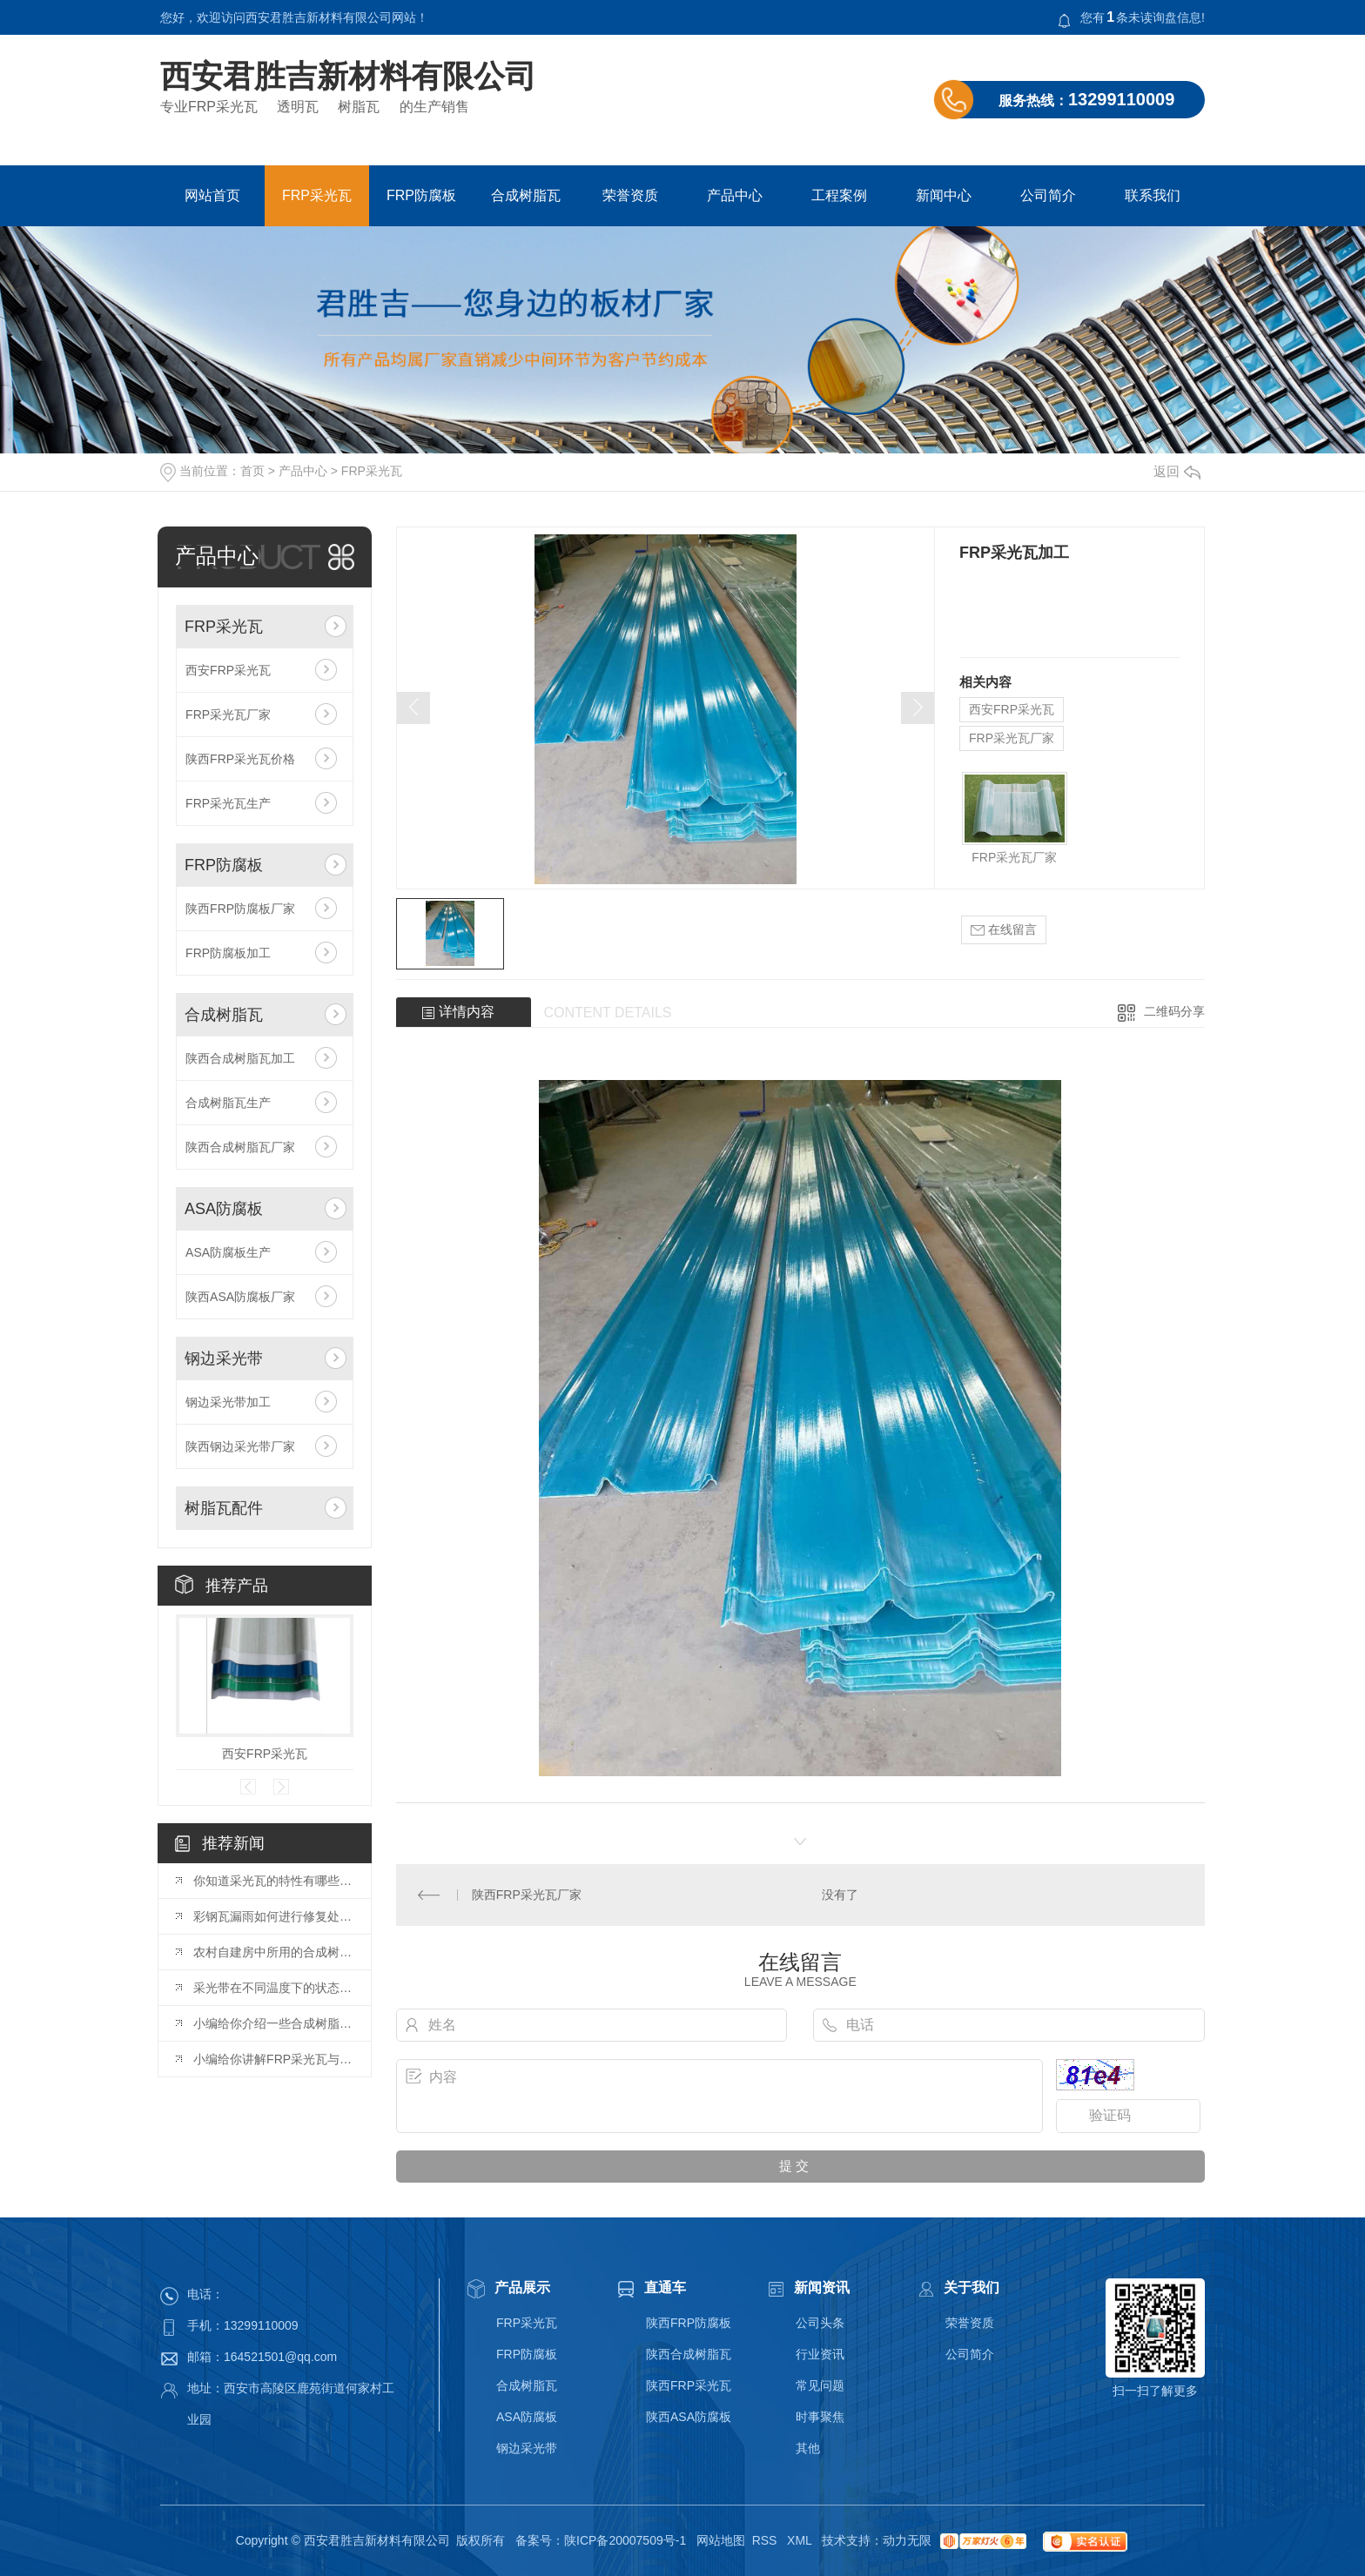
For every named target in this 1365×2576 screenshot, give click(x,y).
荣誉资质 (630, 195)
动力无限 (907, 2540)
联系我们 (1152, 195)
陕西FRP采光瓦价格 (240, 759)
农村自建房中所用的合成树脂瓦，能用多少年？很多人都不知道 (273, 1952)
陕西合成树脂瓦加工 (240, 1058)
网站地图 (720, 2540)
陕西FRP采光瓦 (688, 2385)
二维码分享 (1174, 1011)
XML (801, 2540)
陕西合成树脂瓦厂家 (240, 1147)
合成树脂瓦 (526, 195)
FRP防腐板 (421, 195)
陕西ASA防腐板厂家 (240, 1297)
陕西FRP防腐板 (688, 2323)
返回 (1176, 471)
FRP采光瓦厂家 (228, 714)
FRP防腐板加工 (228, 953)
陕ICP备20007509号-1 (625, 2540)
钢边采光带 (224, 1358)
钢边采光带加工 (228, 1402)
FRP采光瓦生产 (228, 803)
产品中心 (735, 195)
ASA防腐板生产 (228, 1252)
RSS (766, 2540)
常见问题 (820, 2385)
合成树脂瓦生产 (228, 1103)
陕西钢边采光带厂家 (240, 1446)
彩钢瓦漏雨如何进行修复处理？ (273, 1916)
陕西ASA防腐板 (688, 2417)
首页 (252, 471)
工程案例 (839, 195)
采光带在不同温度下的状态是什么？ (273, 1988)
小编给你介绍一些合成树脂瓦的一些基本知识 (273, 2023)
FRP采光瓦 (317, 195)
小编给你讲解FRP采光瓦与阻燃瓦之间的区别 (273, 2059)
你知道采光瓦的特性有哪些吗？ (273, 1881)
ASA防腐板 (224, 1209)
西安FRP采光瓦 (228, 670)
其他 (808, 2448)
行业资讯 (820, 2354)
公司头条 (820, 2323)
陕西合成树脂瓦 (688, 2354)
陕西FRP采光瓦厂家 (527, 1895)
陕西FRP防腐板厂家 (240, 909)
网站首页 (212, 195)
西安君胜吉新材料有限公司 (348, 76)
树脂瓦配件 (224, 1508)
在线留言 (1004, 929)
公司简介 (1048, 195)
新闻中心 (944, 195)
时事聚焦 (820, 2417)
